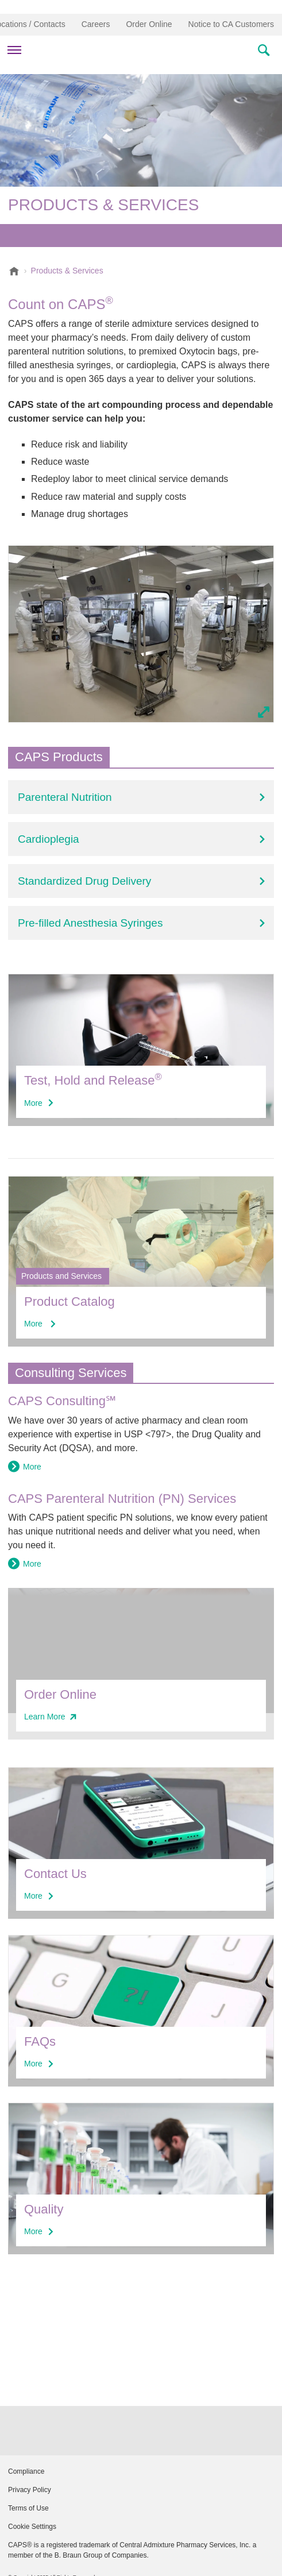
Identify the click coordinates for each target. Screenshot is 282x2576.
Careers (96, 24)
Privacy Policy (29, 2490)
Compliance (26, 2471)
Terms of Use (28, 2508)
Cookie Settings (32, 2527)
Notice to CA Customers (231, 24)
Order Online (149, 24)
